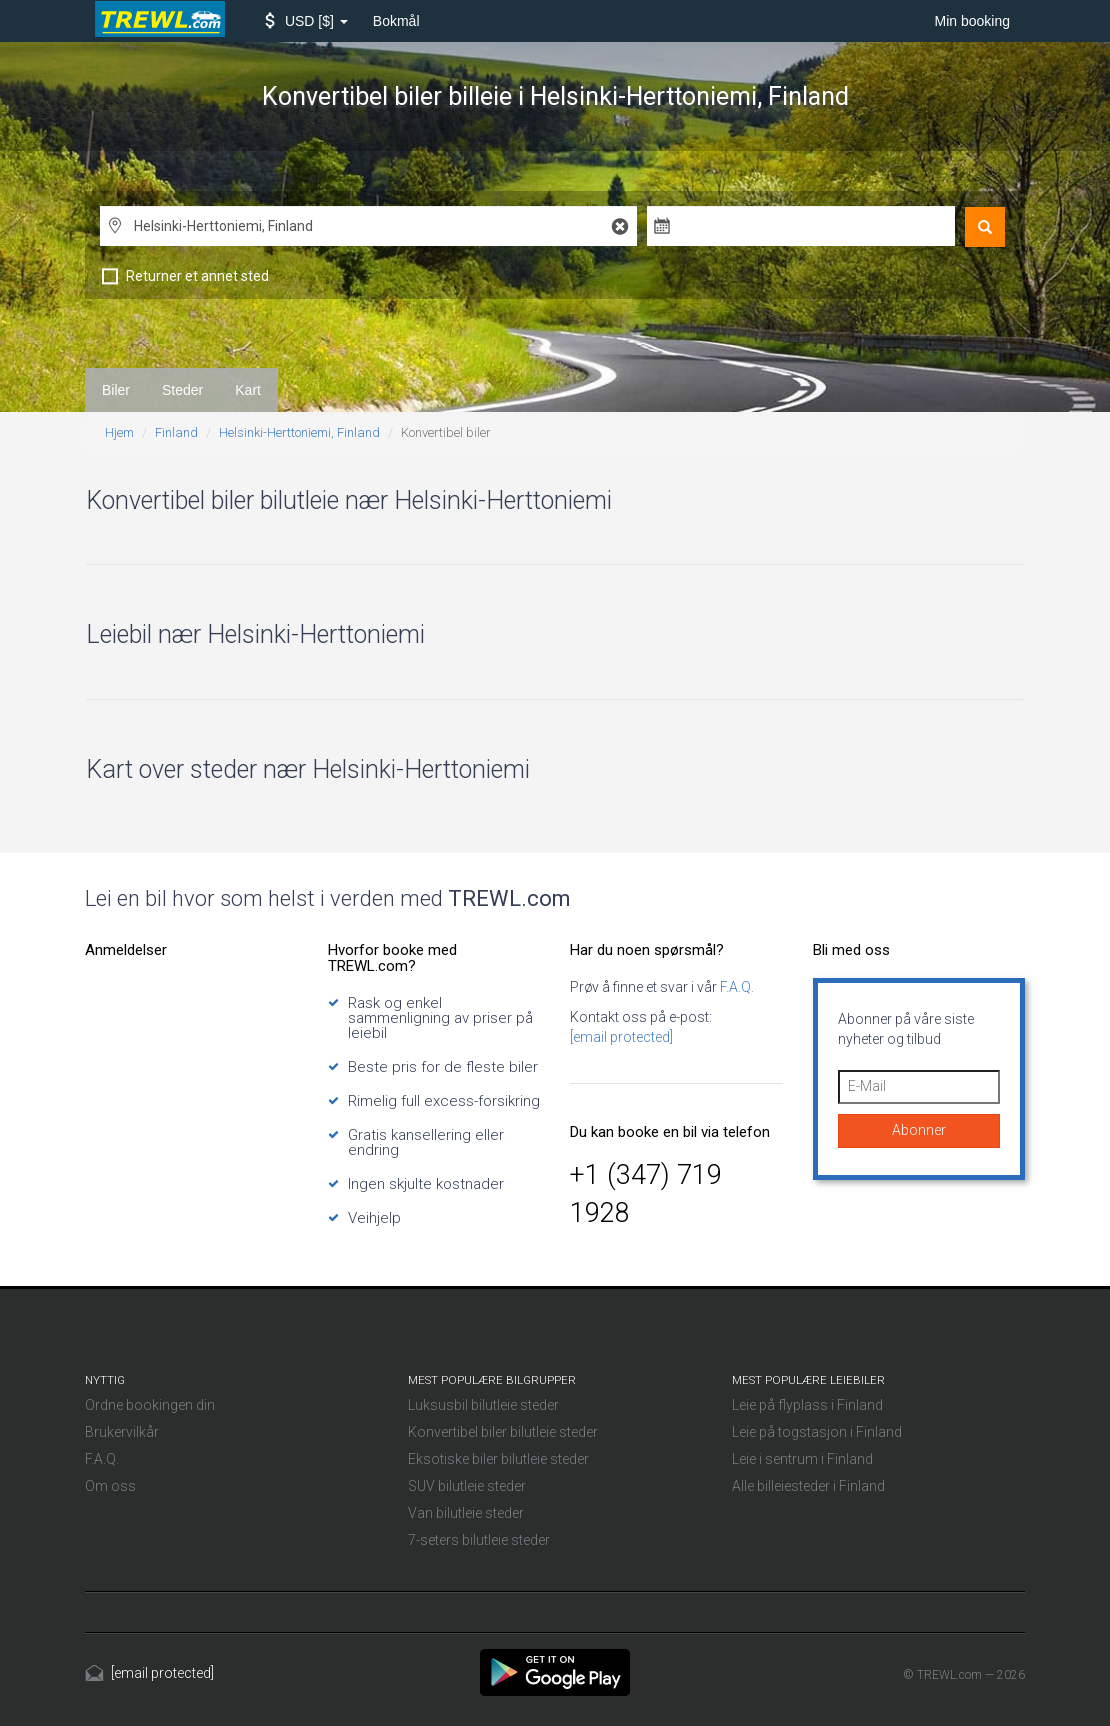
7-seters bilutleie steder (479, 1540)
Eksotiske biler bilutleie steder (498, 1459)
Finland (176, 432)
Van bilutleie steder (466, 1513)
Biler (116, 390)
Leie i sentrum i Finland (802, 1459)
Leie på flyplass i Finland (807, 1405)
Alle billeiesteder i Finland (808, 1486)
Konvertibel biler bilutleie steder (503, 1432)
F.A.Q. (735, 987)
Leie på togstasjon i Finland (817, 1432)
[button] (306, 21)
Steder (182, 390)
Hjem (119, 432)
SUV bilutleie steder (467, 1486)
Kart (248, 390)
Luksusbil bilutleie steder (483, 1405)
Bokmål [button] (396, 21)
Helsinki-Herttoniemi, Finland (299, 432)
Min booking (973, 21)
